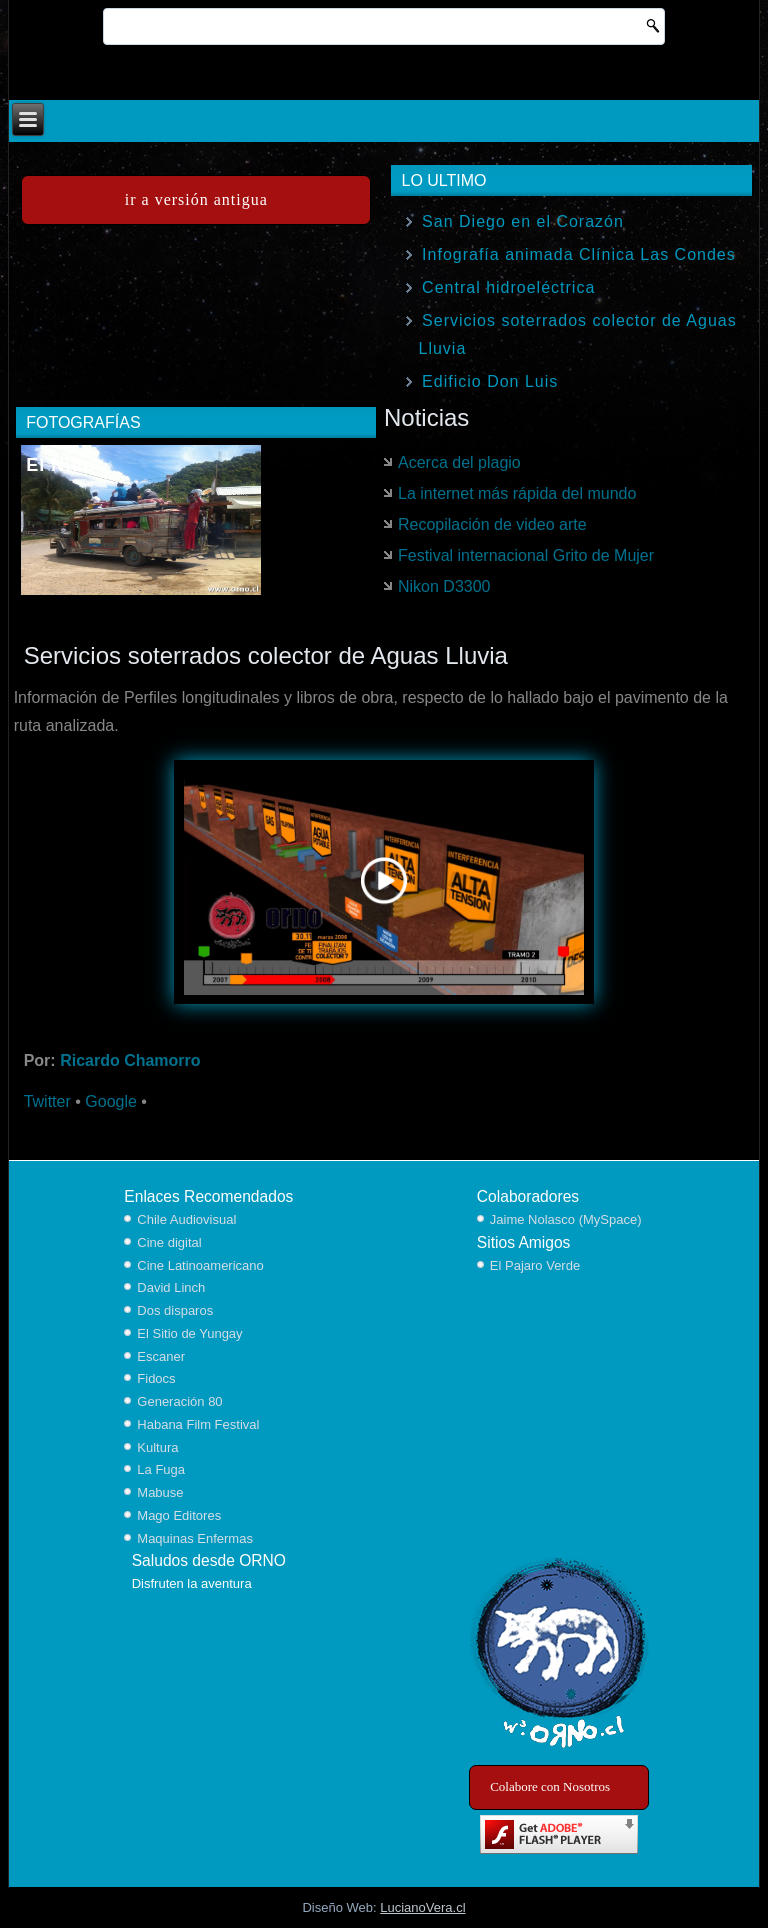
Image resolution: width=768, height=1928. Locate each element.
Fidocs (156, 1378)
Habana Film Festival (198, 1424)
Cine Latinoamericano (200, 1265)
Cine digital (169, 1242)
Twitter (47, 1101)
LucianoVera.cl (422, 1907)
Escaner (161, 1356)
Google (111, 1101)
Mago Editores (179, 1515)
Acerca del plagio (459, 462)
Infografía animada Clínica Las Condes (579, 254)
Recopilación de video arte (492, 524)
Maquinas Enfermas (195, 1538)
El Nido (60, 465)
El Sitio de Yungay (189, 1333)
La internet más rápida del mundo (517, 493)
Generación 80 (179, 1401)
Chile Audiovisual (186, 1219)
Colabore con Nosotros (550, 1786)
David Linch (171, 1287)
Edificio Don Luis (490, 381)
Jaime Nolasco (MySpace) (566, 1219)
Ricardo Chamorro (130, 1060)
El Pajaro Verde (535, 1265)
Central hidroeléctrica (508, 287)
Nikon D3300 (444, 586)
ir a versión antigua (196, 199)
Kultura (157, 1447)
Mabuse (160, 1492)
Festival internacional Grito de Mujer (526, 555)
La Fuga (161, 1469)
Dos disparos (175, 1310)
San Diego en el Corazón (523, 221)
